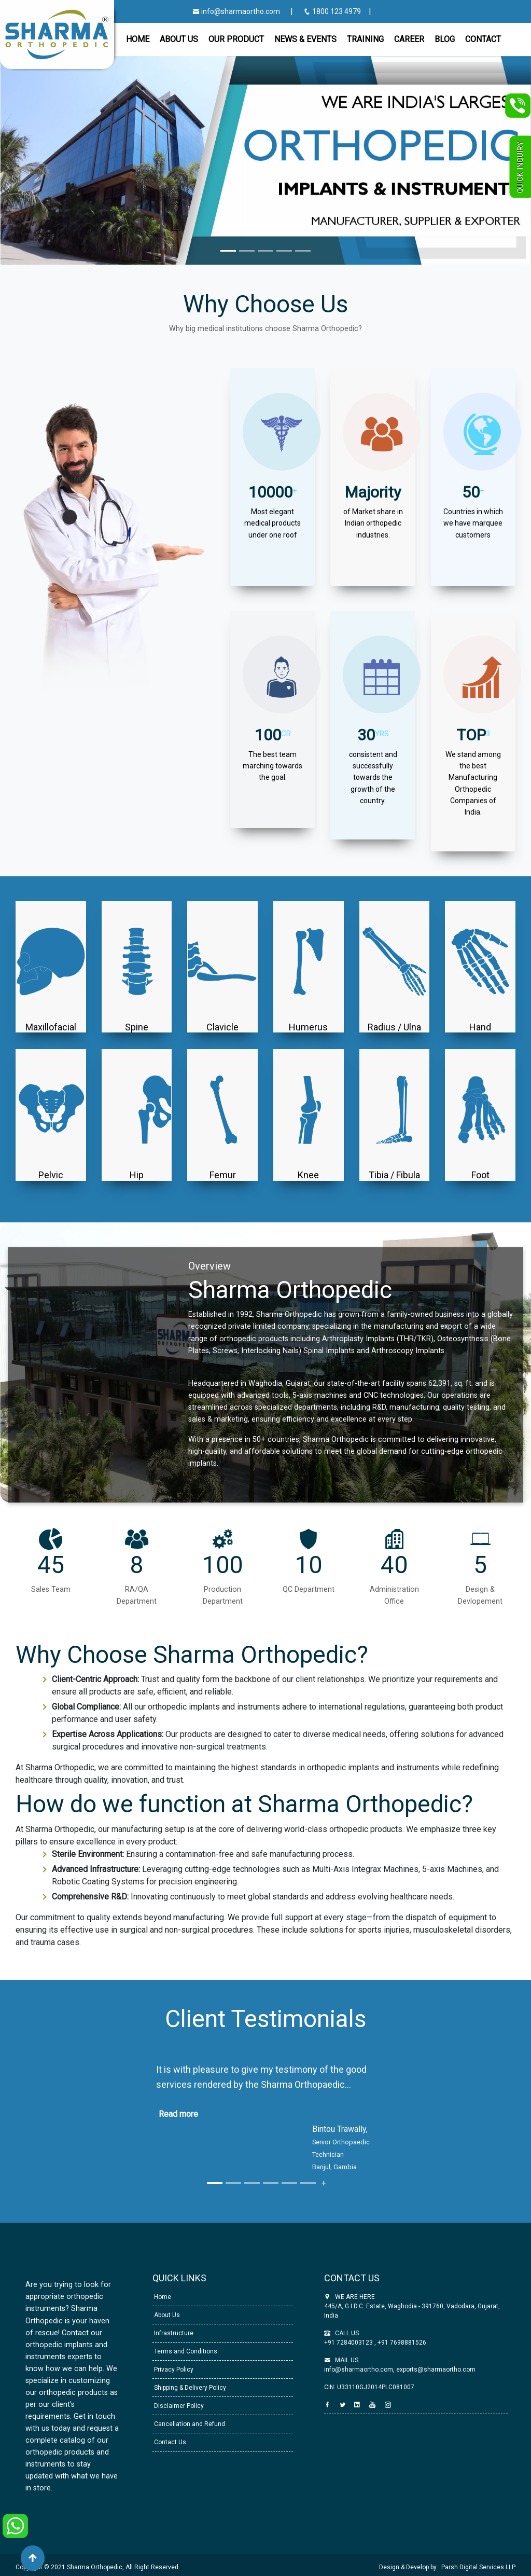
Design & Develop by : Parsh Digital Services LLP (447, 2567)
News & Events (305, 39)
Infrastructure (172, 2333)
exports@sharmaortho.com (436, 2369)
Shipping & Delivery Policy (189, 2387)
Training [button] (365, 39)
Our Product (236, 39)
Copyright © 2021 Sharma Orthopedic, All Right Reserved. (98, 2567)
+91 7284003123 (349, 2342)
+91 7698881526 (401, 2342)
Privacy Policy (172, 2369)
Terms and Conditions (184, 2351)
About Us (166, 2315)
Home (137, 39)
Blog (445, 39)
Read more (178, 2114)
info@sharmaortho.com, (359, 2369)
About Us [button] (179, 39)
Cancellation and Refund (188, 2424)
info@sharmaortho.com (236, 11)
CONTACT (483, 39)
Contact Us (169, 2442)
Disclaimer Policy (178, 2405)
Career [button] (409, 39)
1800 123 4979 (332, 11)
